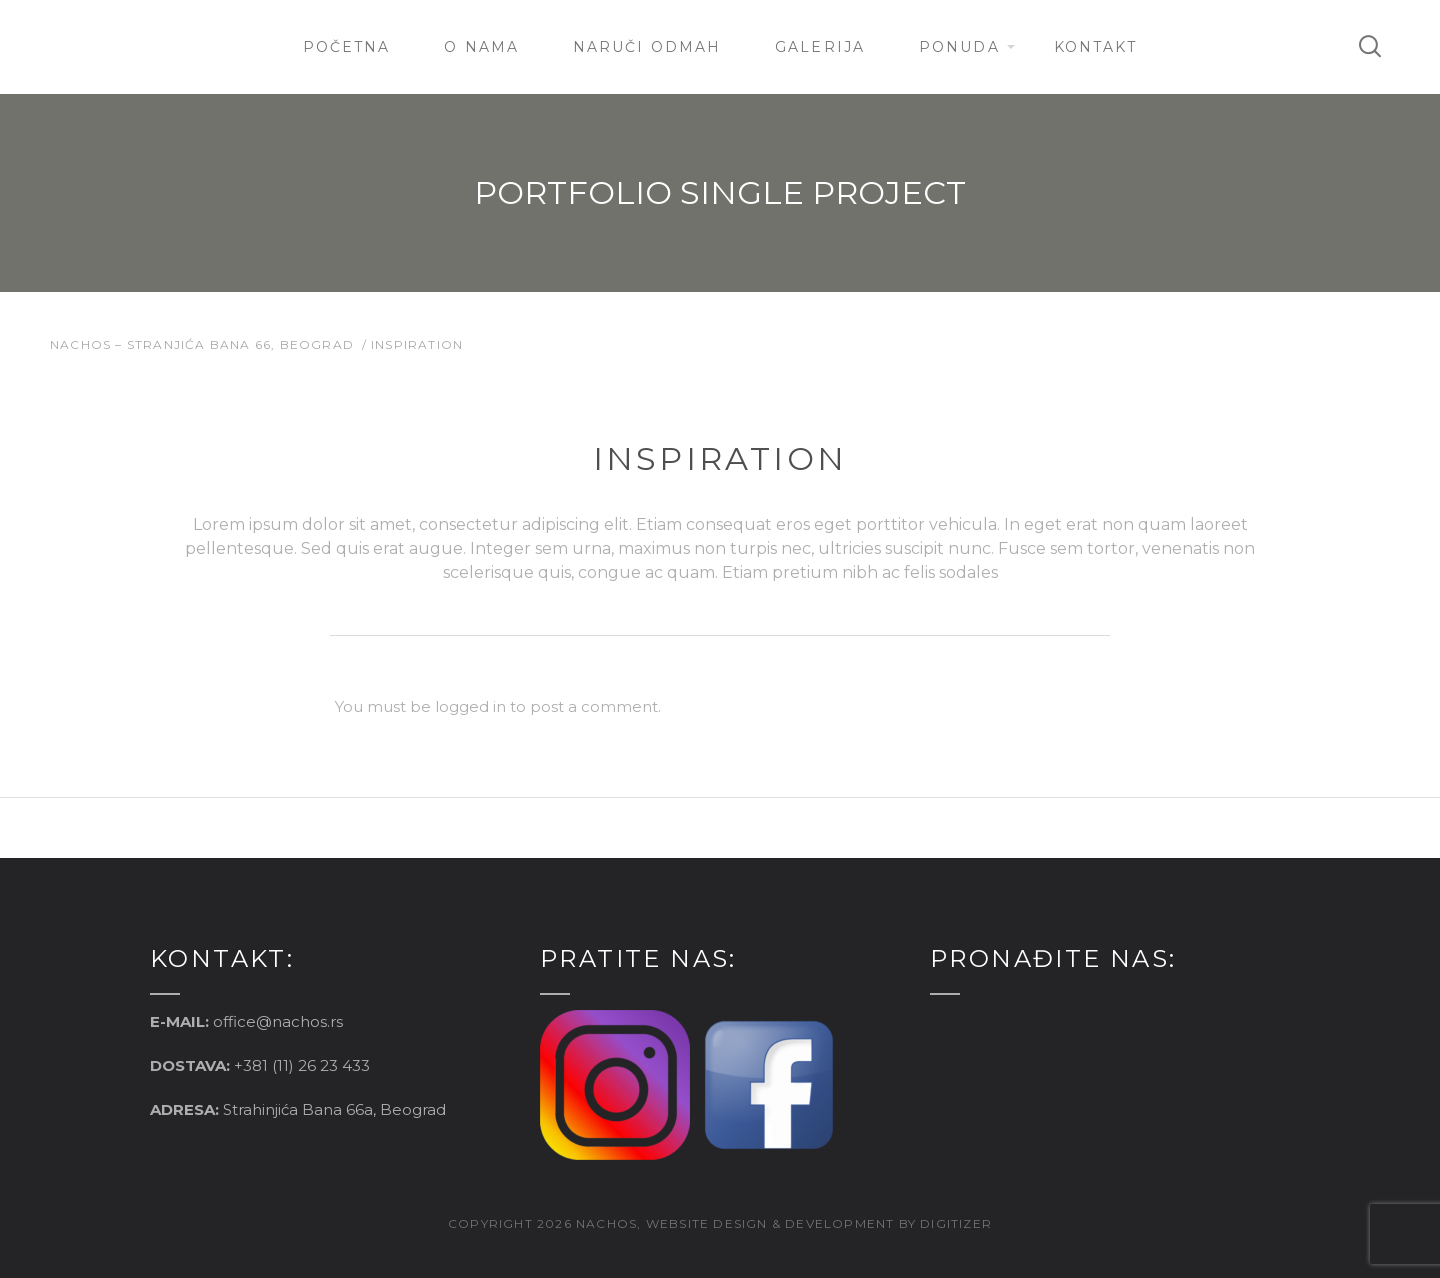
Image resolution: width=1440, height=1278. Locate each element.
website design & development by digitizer (819, 1223)
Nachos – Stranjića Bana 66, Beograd (202, 344)
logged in (470, 706)
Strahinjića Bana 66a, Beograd (334, 1109)
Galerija (820, 47)
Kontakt (1096, 47)
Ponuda (959, 47)
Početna (347, 47)
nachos (606, 1223)
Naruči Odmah (647, 47)
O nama (481, 47)
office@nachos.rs (278, 1021)
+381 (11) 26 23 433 (302, 1065)
